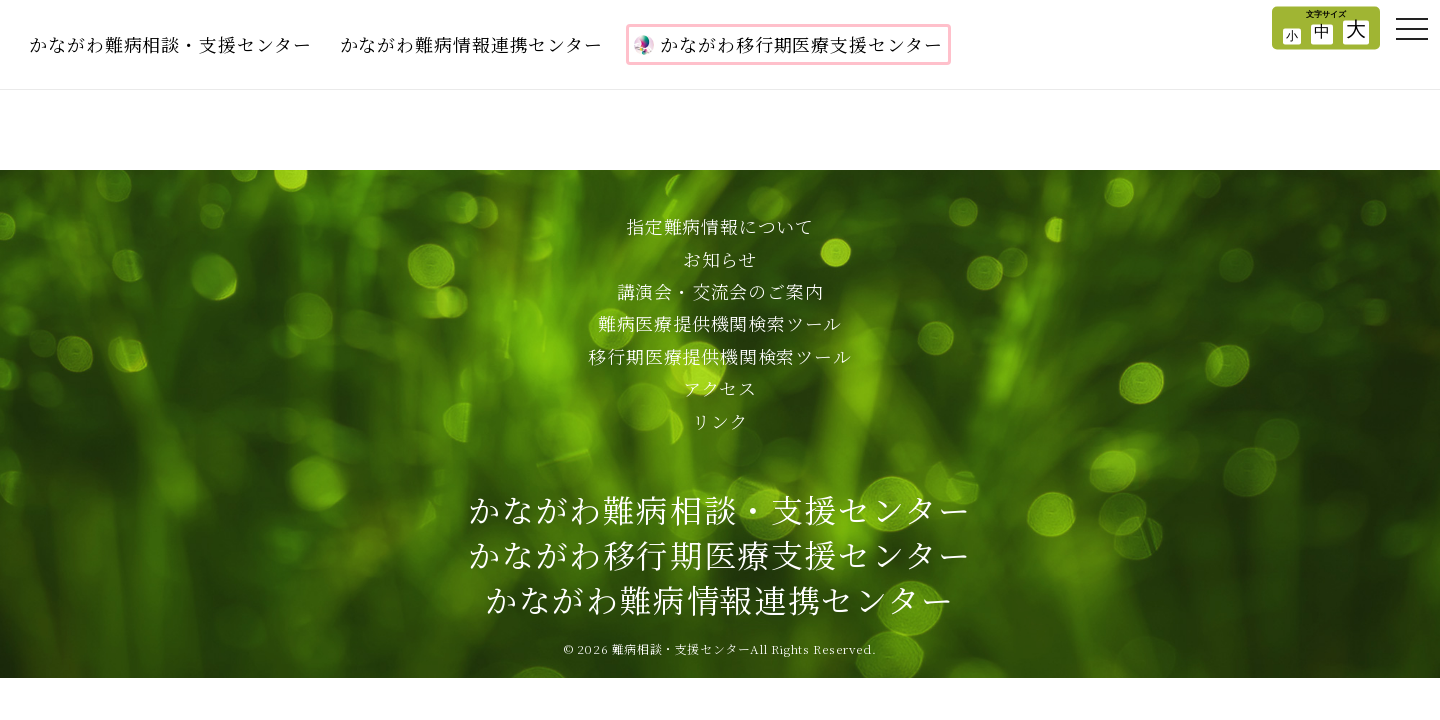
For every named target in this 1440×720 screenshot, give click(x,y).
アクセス (720, 388)
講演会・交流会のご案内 (720, 291)
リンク (720, 421)
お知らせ (720, 259)
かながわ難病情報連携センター (472, 44)
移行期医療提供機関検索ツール (719, 356)
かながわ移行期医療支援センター (788, 44)
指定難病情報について (720, 226)
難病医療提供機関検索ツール (720, 323)
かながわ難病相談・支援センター (170, 44)
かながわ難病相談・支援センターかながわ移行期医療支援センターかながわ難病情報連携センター (719, 554)
